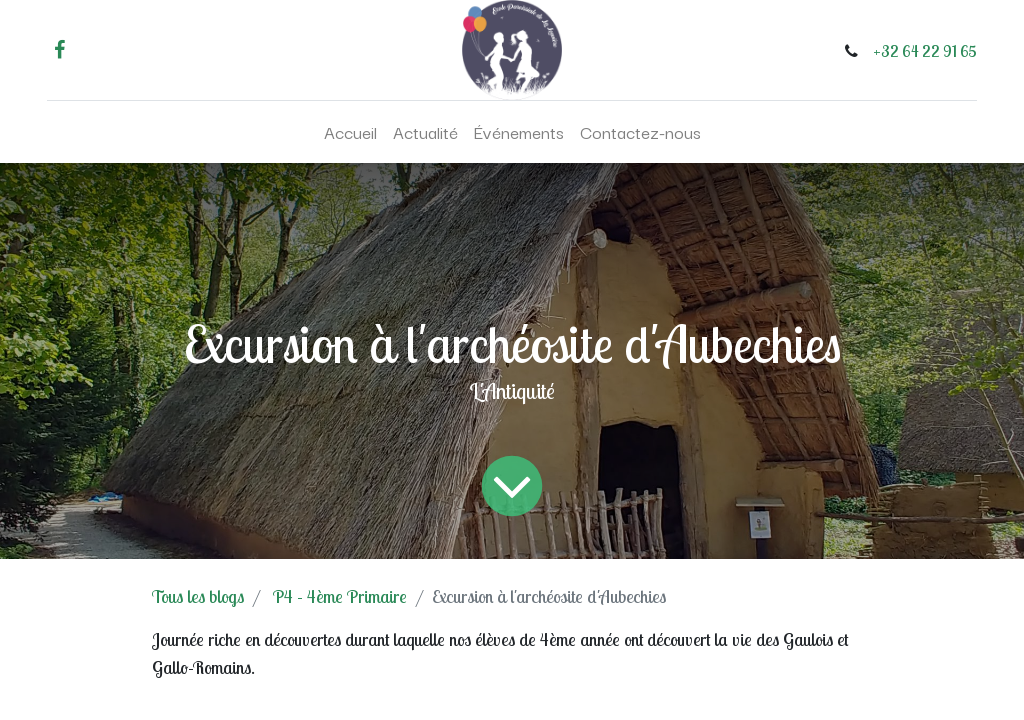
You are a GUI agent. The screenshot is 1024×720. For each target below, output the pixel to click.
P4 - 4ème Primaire (340, 596)
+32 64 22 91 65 (925, 51)
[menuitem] (350, 132)
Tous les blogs (198, 596)
